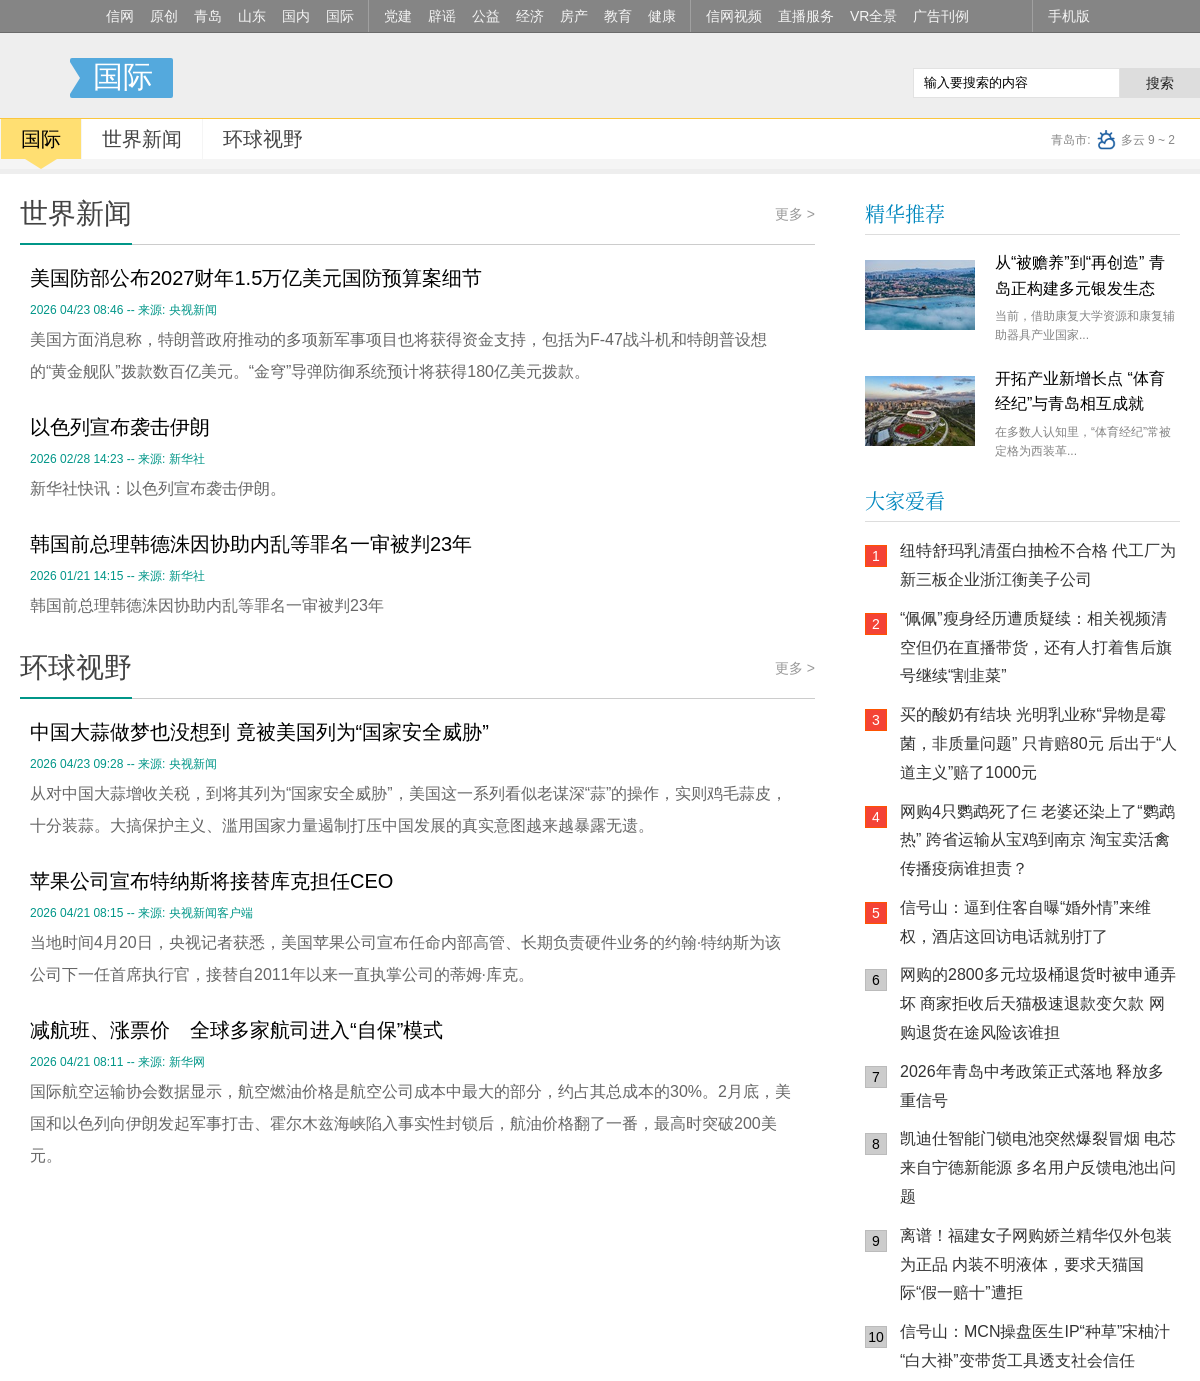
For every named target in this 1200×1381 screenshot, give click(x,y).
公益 (486, 16)
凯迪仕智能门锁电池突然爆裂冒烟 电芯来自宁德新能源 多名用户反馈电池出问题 (1038, 1167)
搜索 (1160, 83)
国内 (296, 16)
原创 (164, 16)
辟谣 (442, 16)
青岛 (208, 16)
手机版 (1069, 16)
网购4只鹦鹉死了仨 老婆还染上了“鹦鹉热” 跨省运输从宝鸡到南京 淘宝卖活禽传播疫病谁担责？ (1037, 840)
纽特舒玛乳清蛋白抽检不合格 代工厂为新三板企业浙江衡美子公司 (1038, 565)
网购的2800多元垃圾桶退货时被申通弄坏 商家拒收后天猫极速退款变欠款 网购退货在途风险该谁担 (1038, 1003)
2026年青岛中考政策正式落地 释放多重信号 (1032, 1086)
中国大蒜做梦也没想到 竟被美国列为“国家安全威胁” (259, 732)
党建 (398, 16)
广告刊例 (941, 16)
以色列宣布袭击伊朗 (120, 427)
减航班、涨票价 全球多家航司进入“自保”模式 (236, 1030)
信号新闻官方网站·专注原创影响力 (35, 78)
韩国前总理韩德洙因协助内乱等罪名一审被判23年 (251, 544)
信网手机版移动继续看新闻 (795, 79)
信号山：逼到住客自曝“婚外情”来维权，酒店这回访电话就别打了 (1025, 922)
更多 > (795, 214)
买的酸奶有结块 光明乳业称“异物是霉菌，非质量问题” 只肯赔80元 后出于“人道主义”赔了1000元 (1038, 743)
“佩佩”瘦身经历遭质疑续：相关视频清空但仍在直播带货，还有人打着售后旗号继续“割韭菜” (1036, 647)
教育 (618, 16)
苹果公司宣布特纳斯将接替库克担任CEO (211, 881)
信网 (120, 16)
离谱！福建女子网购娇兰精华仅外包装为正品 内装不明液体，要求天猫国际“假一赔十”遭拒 (1036, 1264)
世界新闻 (142, 139)
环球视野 (263, 139)
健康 (662, 16)
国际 (340, 16)
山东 (252, 16)
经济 (530, 16)
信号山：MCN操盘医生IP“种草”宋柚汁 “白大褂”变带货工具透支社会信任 (1035, 1346)
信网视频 (734, 16)
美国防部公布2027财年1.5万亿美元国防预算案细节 (256, 278)
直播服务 (806, 16)
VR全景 (873, 16)
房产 (574, 16)
